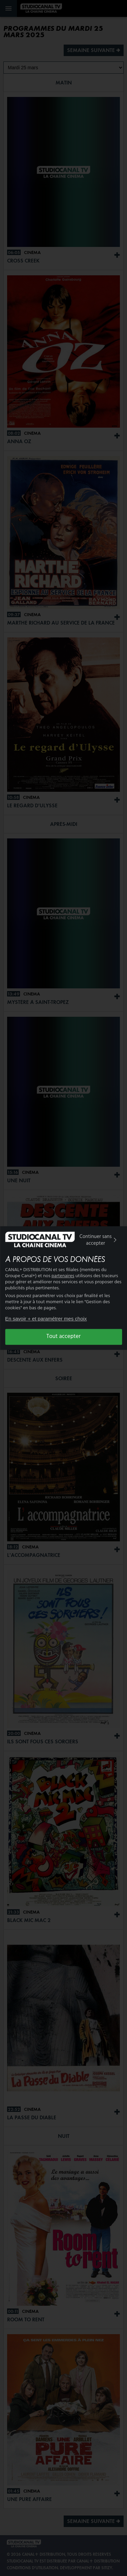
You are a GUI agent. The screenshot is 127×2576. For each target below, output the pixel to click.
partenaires (62, 1276)
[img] (115, 1240)
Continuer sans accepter (99, 1240)
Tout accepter (63, 1336)
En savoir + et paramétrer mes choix (46, 1318)
